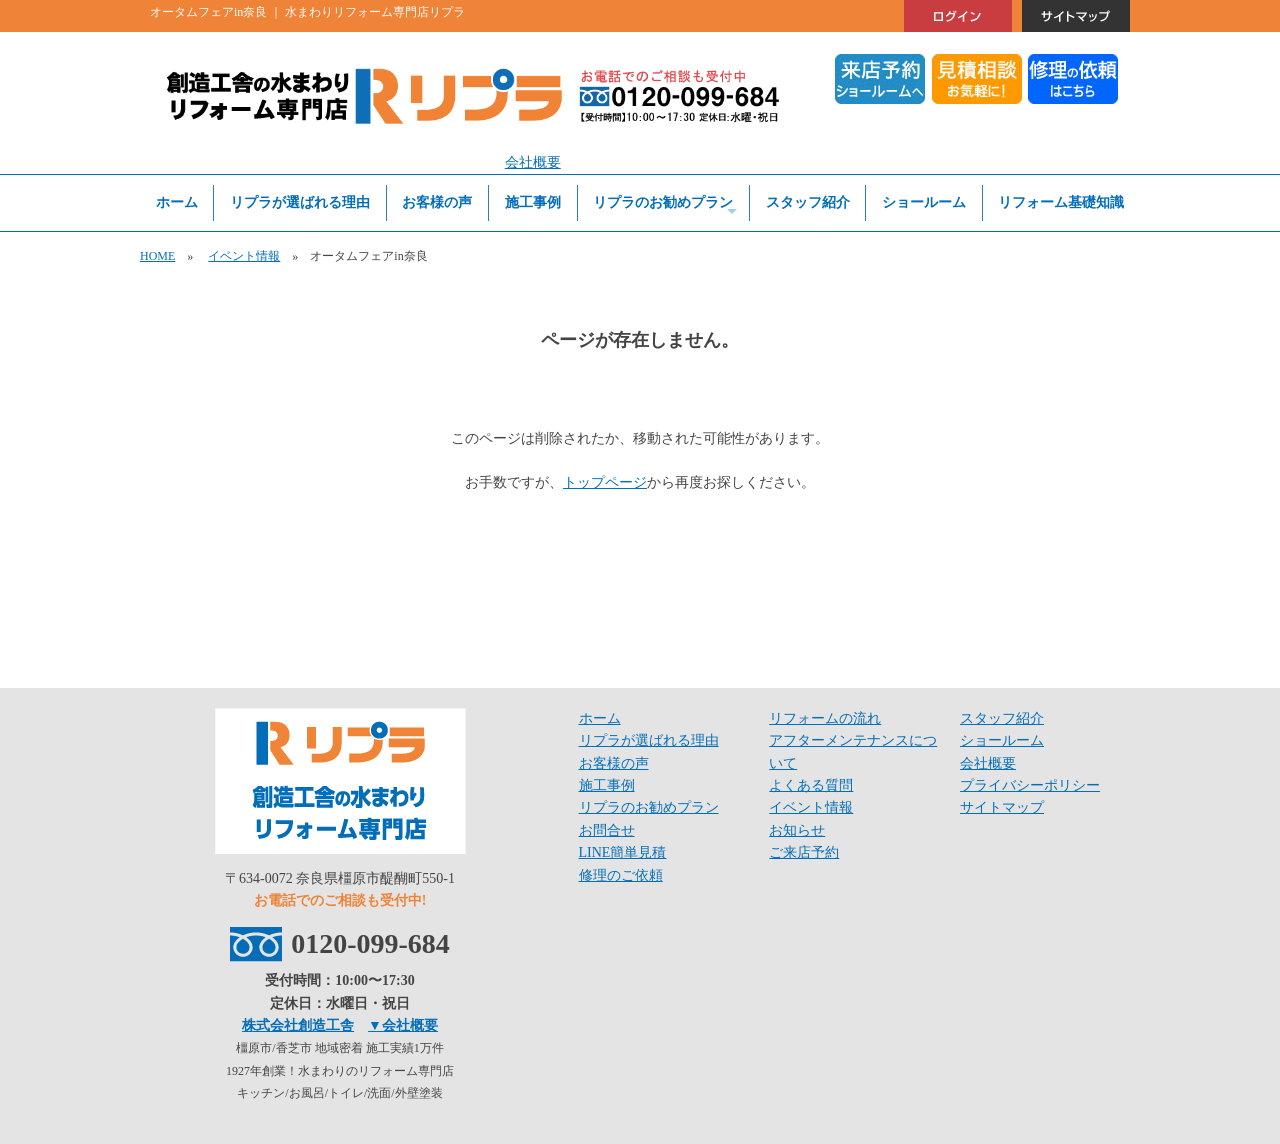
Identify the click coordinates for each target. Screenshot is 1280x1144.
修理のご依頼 (621, 875)
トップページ (605, 482)
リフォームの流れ (825, 718)
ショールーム (924, 202)
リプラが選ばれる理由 (300, 202)
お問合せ (607, 830)
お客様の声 (437, 202)
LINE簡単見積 (623, 852)
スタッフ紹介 (808, 202)
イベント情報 (244, 256)
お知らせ (797, 830)
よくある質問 (811, 785)
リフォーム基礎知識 (1061, 202)
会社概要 (533, 162)
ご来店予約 (804, 852)
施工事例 (533, 202)
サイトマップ (1002, 807)
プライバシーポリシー (1030, 785)
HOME (157, 256)
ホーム (177, 202)
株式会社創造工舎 (298, 1025)
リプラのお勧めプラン (665, 207)
